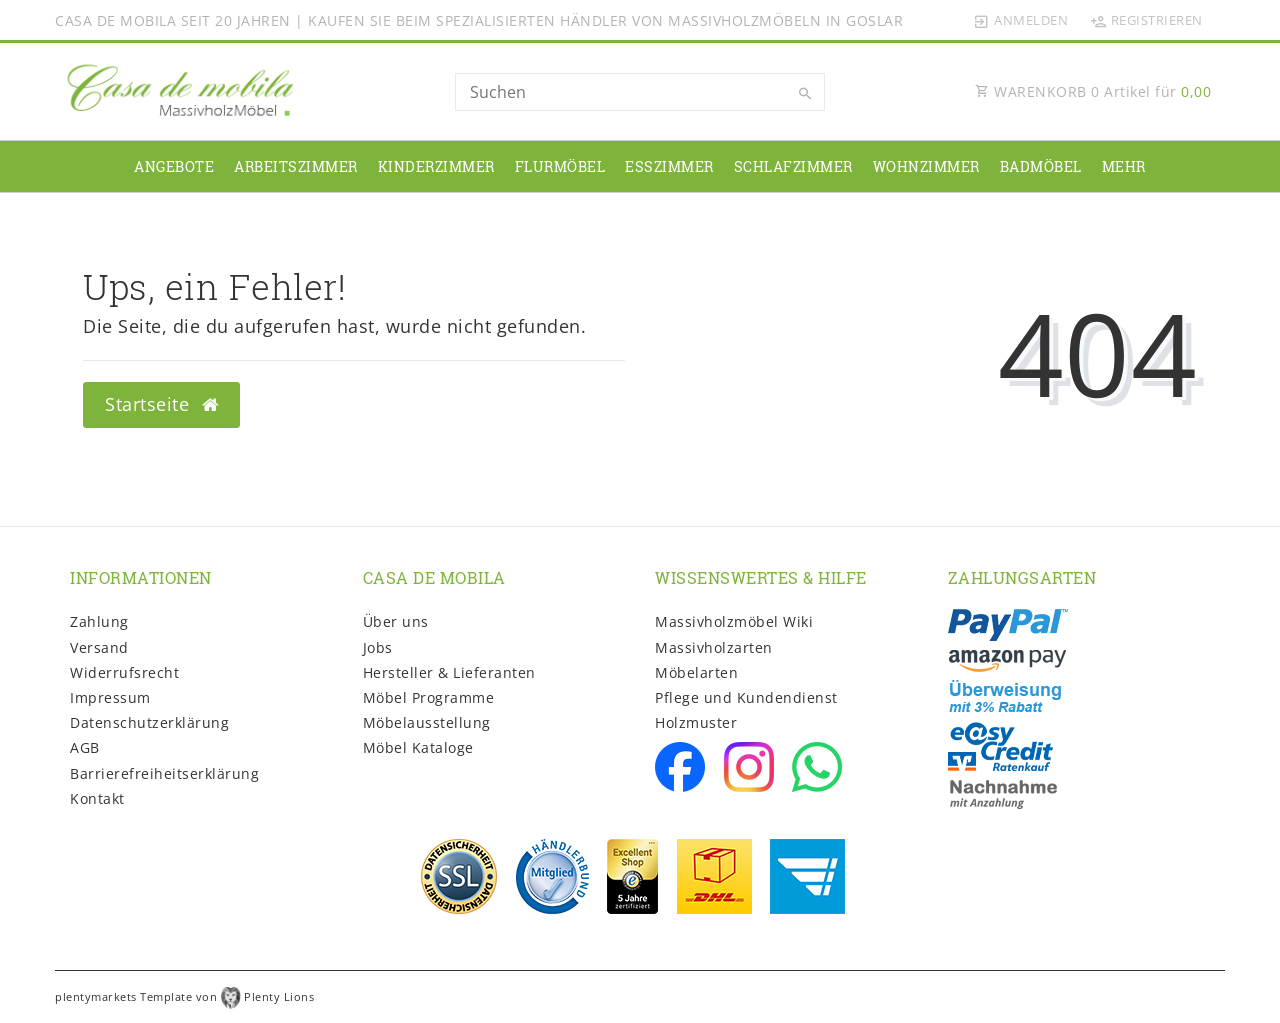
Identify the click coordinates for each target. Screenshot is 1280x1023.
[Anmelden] (1021, 20)
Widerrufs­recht (124, 672)
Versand (99, 647)
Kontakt (97, 798)
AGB (85, 747)
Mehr (1124, 166)
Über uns (396, 621)
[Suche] (805, 94)
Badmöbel (1041, 166)
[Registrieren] (1146, 20)
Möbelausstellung (427, 722)
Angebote (174, 166)
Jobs (378, 647)
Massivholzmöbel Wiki (734, 621)
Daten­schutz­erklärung (149, 722)
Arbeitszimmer (296, 166)
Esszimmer (669, 166)
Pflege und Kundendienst (746, 697)
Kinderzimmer (436, 166)
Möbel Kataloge (418, 747)
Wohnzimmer (926, 166)
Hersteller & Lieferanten (449, 672)
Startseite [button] (161, 404)
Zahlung (99, 621)
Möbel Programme (429, 697)
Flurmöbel (560, 166)
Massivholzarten (714, 647)
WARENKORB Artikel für (1093, 91)
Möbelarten (696, 672)
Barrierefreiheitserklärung (164, 773)
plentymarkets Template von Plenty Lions (184, 996)
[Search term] (640, 92)
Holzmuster (696, 722)
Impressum (110, 697)
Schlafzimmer (793, 166)
